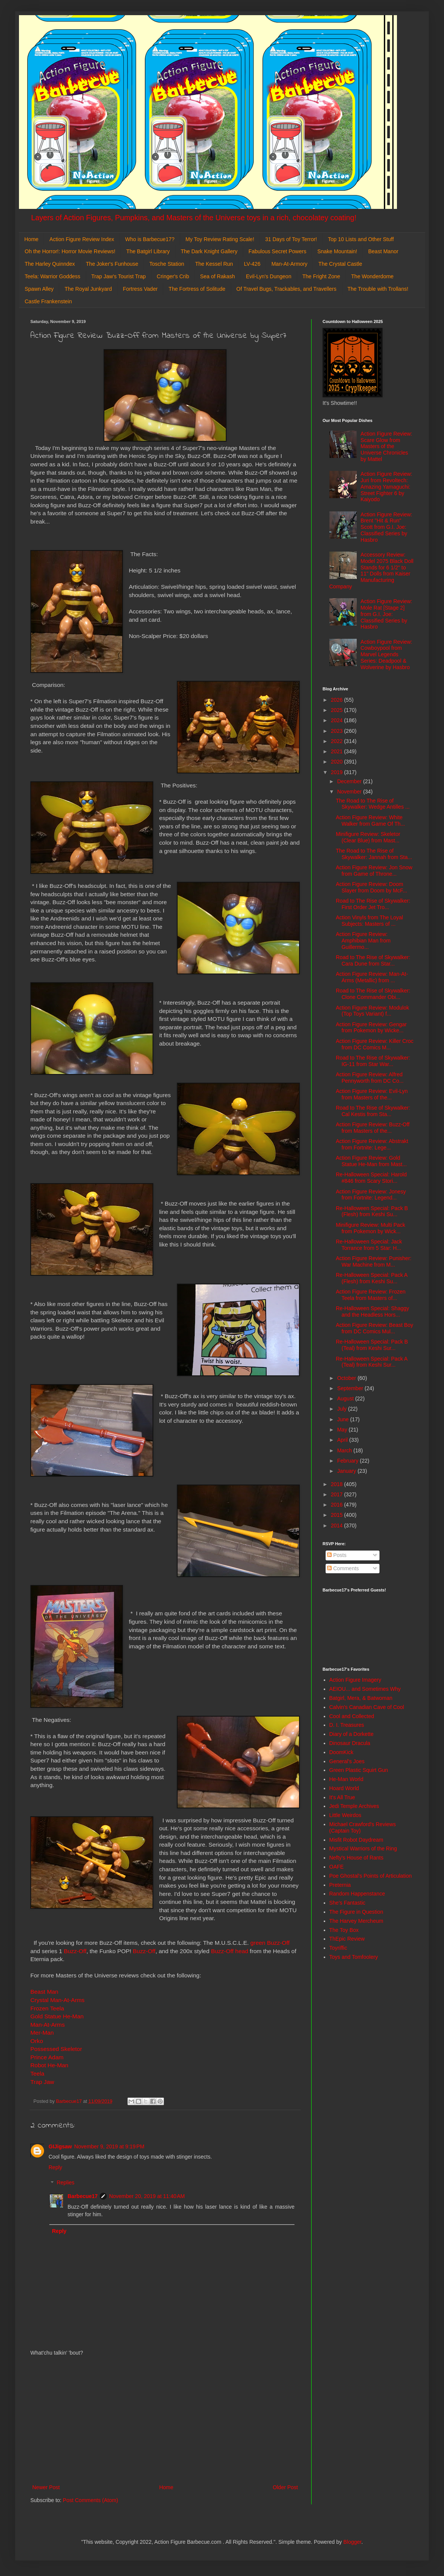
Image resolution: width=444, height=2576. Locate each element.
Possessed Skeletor (56, 2049)
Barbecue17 (83, 2196)
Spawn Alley (39, 289)
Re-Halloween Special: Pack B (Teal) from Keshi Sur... (372, 1345)
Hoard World (344, 1788)
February (348, 1461)
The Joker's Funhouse (112, 264)
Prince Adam (46, 2057)
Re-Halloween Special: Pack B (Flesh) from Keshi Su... (372, 1211)
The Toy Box (344, 1930)
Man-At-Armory (289, 264)
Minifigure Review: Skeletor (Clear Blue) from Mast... (368, 837)
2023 (337, 731)
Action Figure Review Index (81, 239)
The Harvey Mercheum (356, 1921)
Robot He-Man (49, 2065)
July (342, 1409)
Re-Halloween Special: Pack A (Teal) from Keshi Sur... (371, 1362)
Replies (65, 2183)
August (346, 1398)
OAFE (336, 1867)
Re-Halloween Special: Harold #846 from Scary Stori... (371, 1177)
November (350, 792)
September (350, 1388)
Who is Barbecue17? (150, 239)
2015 (337, 1515)
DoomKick (341, 1752)
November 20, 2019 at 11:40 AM (147, 2196)
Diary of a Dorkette (351, 1734)
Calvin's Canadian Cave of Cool (366, 1707)
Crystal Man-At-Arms (57, 2000)
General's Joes (347, 1761)
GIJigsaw (60, 2146)
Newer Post (46, 2487)
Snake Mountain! (337, 251)
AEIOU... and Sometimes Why (365, 1689)
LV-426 (252, 264)
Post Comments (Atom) (90, 2500)
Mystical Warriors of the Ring (363, 1848)
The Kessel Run (214, 264)
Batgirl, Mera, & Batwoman (361, 1698)
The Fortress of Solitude (196, 289)
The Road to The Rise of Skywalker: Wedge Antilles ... (372, 804)
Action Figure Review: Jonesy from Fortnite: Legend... (371, 1194)
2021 (337, 751)
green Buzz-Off (270, 1942)
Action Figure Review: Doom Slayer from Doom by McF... (371, 887)
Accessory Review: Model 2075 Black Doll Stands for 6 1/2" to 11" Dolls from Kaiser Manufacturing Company (371, 571)
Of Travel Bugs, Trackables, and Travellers (286, 289)
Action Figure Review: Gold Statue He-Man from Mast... (371, 1161)
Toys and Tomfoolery (353, 1957)
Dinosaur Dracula (349, 1743)
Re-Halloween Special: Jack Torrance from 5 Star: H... (369, 1245)
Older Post (285, 2487)
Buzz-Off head (230, 1951)
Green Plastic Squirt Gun (358, 1770)
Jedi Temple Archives (354, 1806)
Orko (36, 2041)
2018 (337, 1484)
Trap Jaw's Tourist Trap (118, 276)
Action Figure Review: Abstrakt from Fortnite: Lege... (372, 1144)
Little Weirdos (345, 1815)
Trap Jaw (42, 2082)
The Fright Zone (321, 276)
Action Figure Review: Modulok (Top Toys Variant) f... (372, 1011)
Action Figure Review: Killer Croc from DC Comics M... (375, 1044)
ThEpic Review (347, 1939)
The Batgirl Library (148, 251)
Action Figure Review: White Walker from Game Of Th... (370, 820)
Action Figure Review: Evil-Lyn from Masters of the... (372, 1094)
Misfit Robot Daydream (356, 1840)
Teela (38, 2073)
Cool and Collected (351, 1716)
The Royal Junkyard (88, 289)
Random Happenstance (357, 1894)
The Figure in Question (356, 1912)
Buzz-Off (75, 1951)
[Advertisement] (165, 2420)
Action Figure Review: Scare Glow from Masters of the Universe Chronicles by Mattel (386, 446)
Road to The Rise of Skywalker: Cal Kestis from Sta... (373, 1111)
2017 (337, 1494)
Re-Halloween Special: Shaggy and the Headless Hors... (372, 1311)
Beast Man (44, 1991)
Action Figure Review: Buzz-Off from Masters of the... (372, 1127)
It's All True (342, 1797)
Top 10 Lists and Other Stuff (361, 239)
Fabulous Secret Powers (278, 251)
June (343, 1419)
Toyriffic (338, 1948)
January (347, 1471)
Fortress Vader (140, 289)
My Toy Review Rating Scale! (220, 239)
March (345, 1450)
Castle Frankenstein (48, 301)
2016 (337, 1505)
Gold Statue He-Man (56, 2016)
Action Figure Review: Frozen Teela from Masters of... (371, 1295)
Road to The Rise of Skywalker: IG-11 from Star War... (373, 1061)
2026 (337, 700)
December (350, 781)
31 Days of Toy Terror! (291, 239)
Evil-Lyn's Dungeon (268, 276)
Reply (55, 2167)
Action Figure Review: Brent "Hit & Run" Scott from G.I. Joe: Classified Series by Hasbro (386, 527)
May (342, 1430)
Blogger (352, 2542)
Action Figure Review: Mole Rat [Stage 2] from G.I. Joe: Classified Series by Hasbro (386, 614)
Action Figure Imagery (355, 1680)
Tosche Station (166, 264)
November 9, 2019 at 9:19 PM (109, 2146)
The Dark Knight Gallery (209, 251)
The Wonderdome (372, 276)
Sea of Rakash (217, 276)
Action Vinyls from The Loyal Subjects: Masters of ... (369, 920)
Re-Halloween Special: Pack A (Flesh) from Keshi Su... (371, 1278)
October (347, 1378)
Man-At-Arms (47, 2024)
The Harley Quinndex (50, 264)
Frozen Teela (47, 2008)
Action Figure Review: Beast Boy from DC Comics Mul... (374, 1328)
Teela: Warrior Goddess (52, 276)
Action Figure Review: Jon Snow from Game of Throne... (374, 870)
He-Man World (346, 1779)
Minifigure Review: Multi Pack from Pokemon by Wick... (370, 1228)
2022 (337, 741)
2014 (337, 1525)
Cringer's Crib (173, 276)
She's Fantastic (347, 1903)
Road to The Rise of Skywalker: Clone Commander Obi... (373, 994)
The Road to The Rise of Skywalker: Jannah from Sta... (374, 854)
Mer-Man (42, 2032)
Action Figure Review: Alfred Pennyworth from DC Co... (369, 1077)
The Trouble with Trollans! (378, 289)
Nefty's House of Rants (356, 1858)
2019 (337, 772)
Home (31, 239)
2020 (337, 762)
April (343, 1440)
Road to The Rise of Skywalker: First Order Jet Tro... (373, 904)
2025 (337, 710)
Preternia (340, 1885)
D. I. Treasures (346, 1725)
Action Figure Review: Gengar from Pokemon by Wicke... (371, 1027)
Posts (336, 1555)
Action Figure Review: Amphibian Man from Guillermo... (363, 940)
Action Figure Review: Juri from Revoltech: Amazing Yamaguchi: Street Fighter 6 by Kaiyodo (386, 486)
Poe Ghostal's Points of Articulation (370, 1876)
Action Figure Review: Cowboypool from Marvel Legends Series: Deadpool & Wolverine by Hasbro (386, 654)
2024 (337, 720)
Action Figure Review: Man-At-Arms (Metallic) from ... (372, 977)
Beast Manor (383, 251)
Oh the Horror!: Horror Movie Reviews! (70, 251)
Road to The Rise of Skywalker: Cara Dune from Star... (373, 960)
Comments (343, 1568)
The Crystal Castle (340, 264)
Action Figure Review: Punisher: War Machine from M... (373, 1261)
